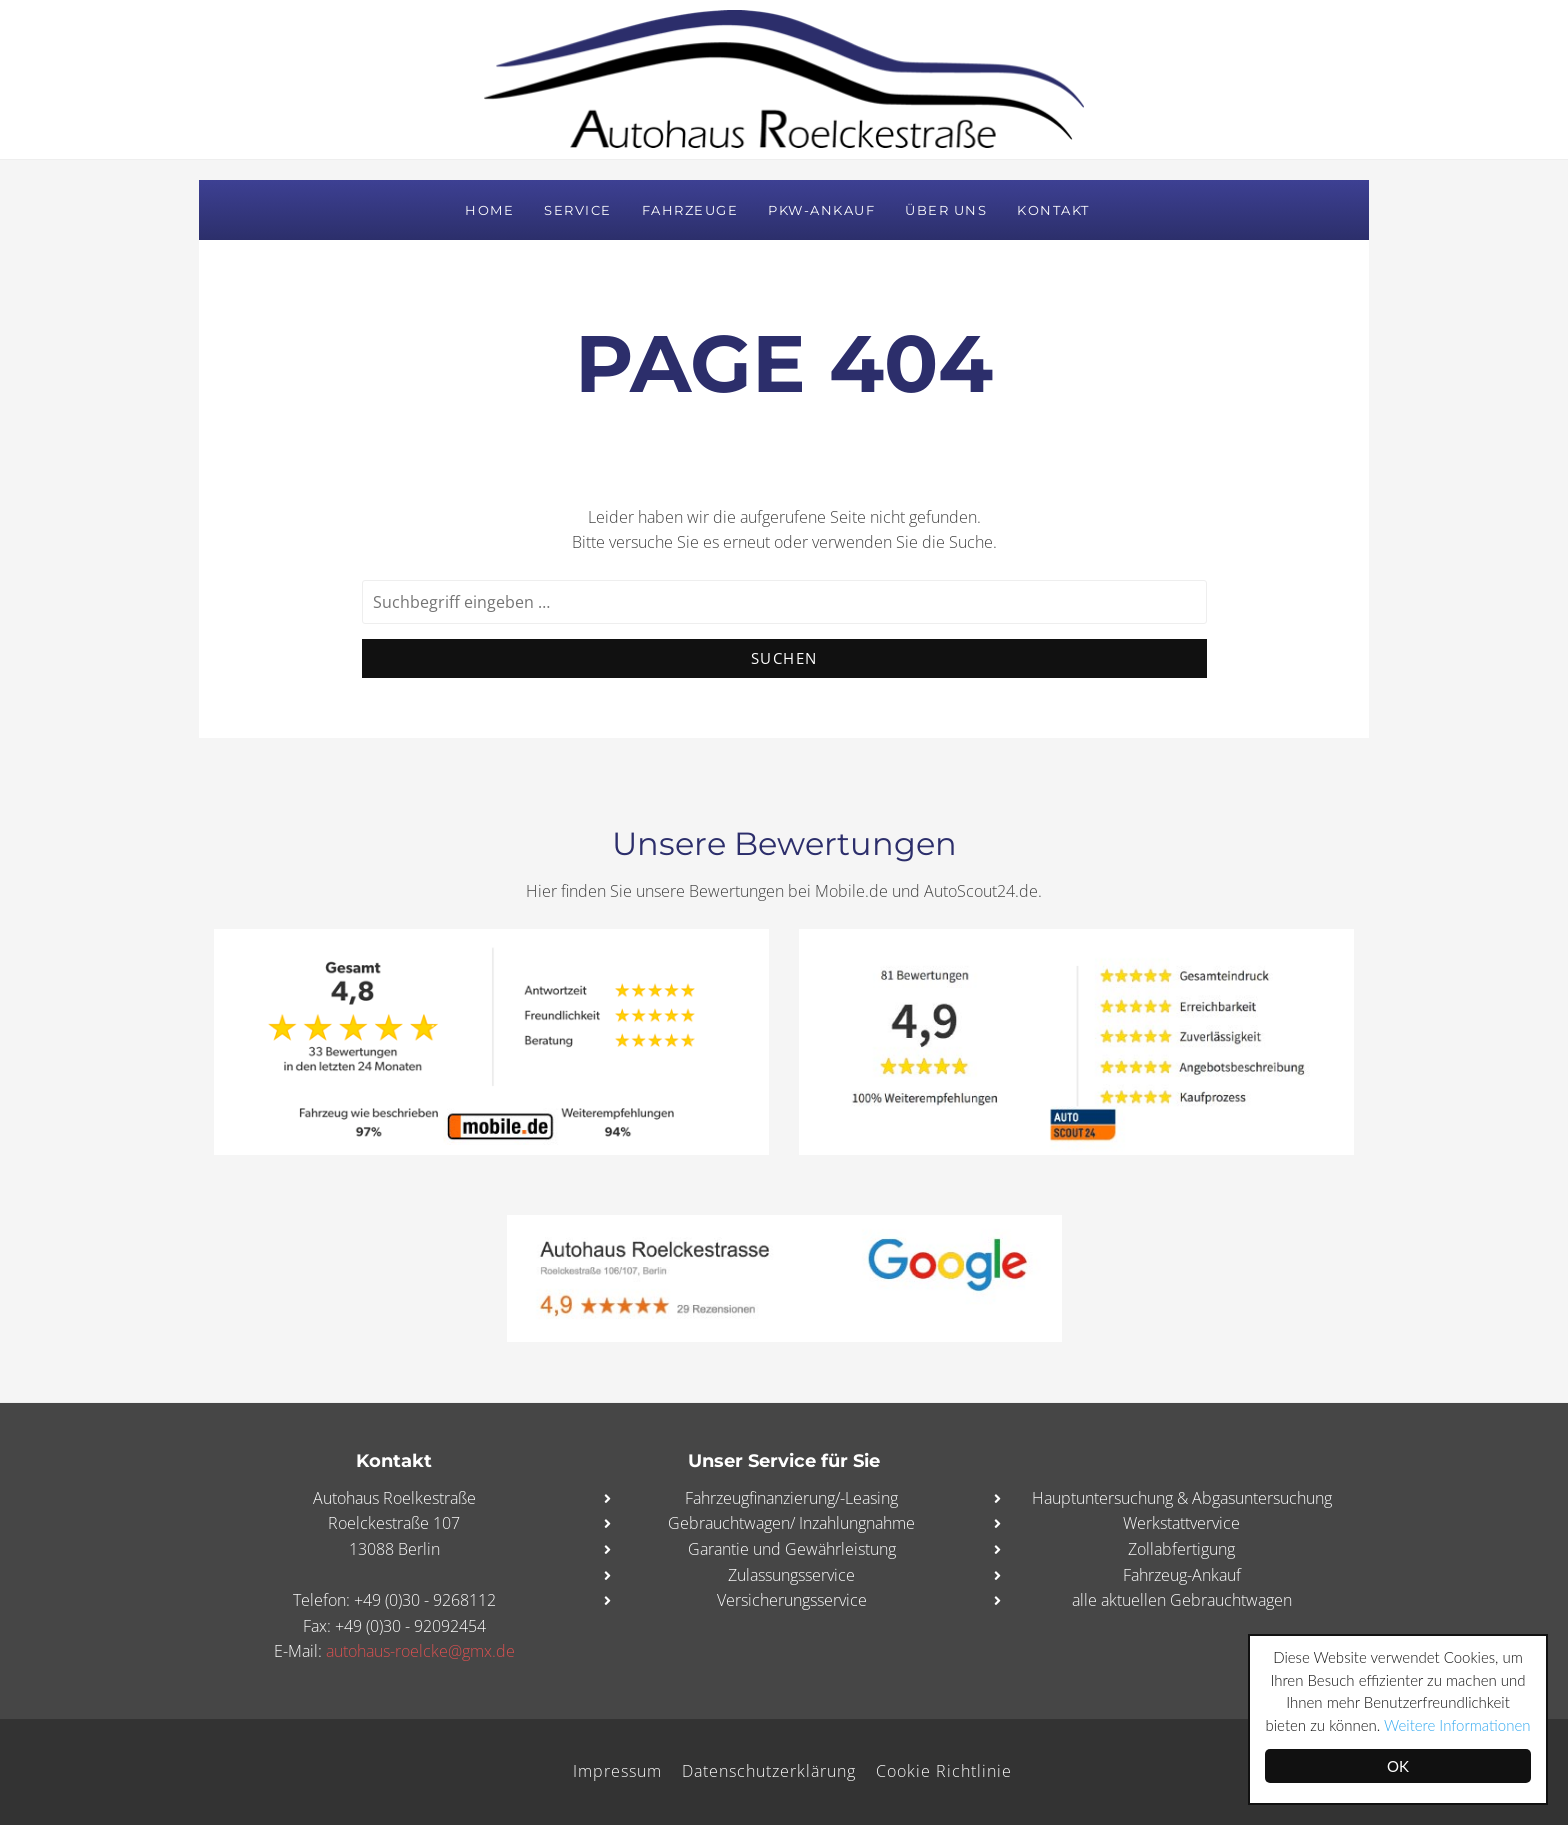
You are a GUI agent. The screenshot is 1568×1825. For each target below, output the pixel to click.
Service (578, 210)
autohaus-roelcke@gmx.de (420, 1651)
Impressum (617, 1771)
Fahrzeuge (690, 210)
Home (489, 210)
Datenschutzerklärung (769, 1771)
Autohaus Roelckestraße (784, 79)
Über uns (946, 210)
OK (1398, 1766)
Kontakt (1053, 210)
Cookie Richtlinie (944, 1771)
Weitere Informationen (1457, 1725)
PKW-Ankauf (821, 210)
